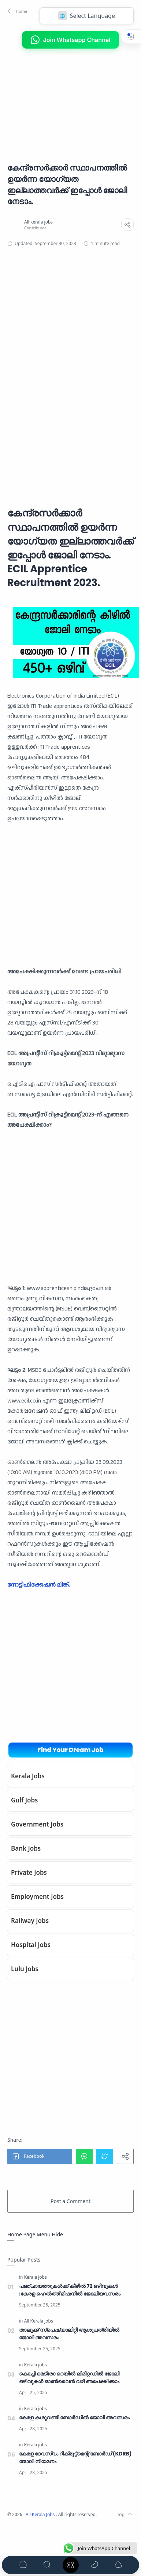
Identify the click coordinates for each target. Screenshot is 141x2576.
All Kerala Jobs (41, 2514)
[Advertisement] (62, 100)
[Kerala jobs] (35, 2277)
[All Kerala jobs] (38, 2321)
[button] (16, 11)
